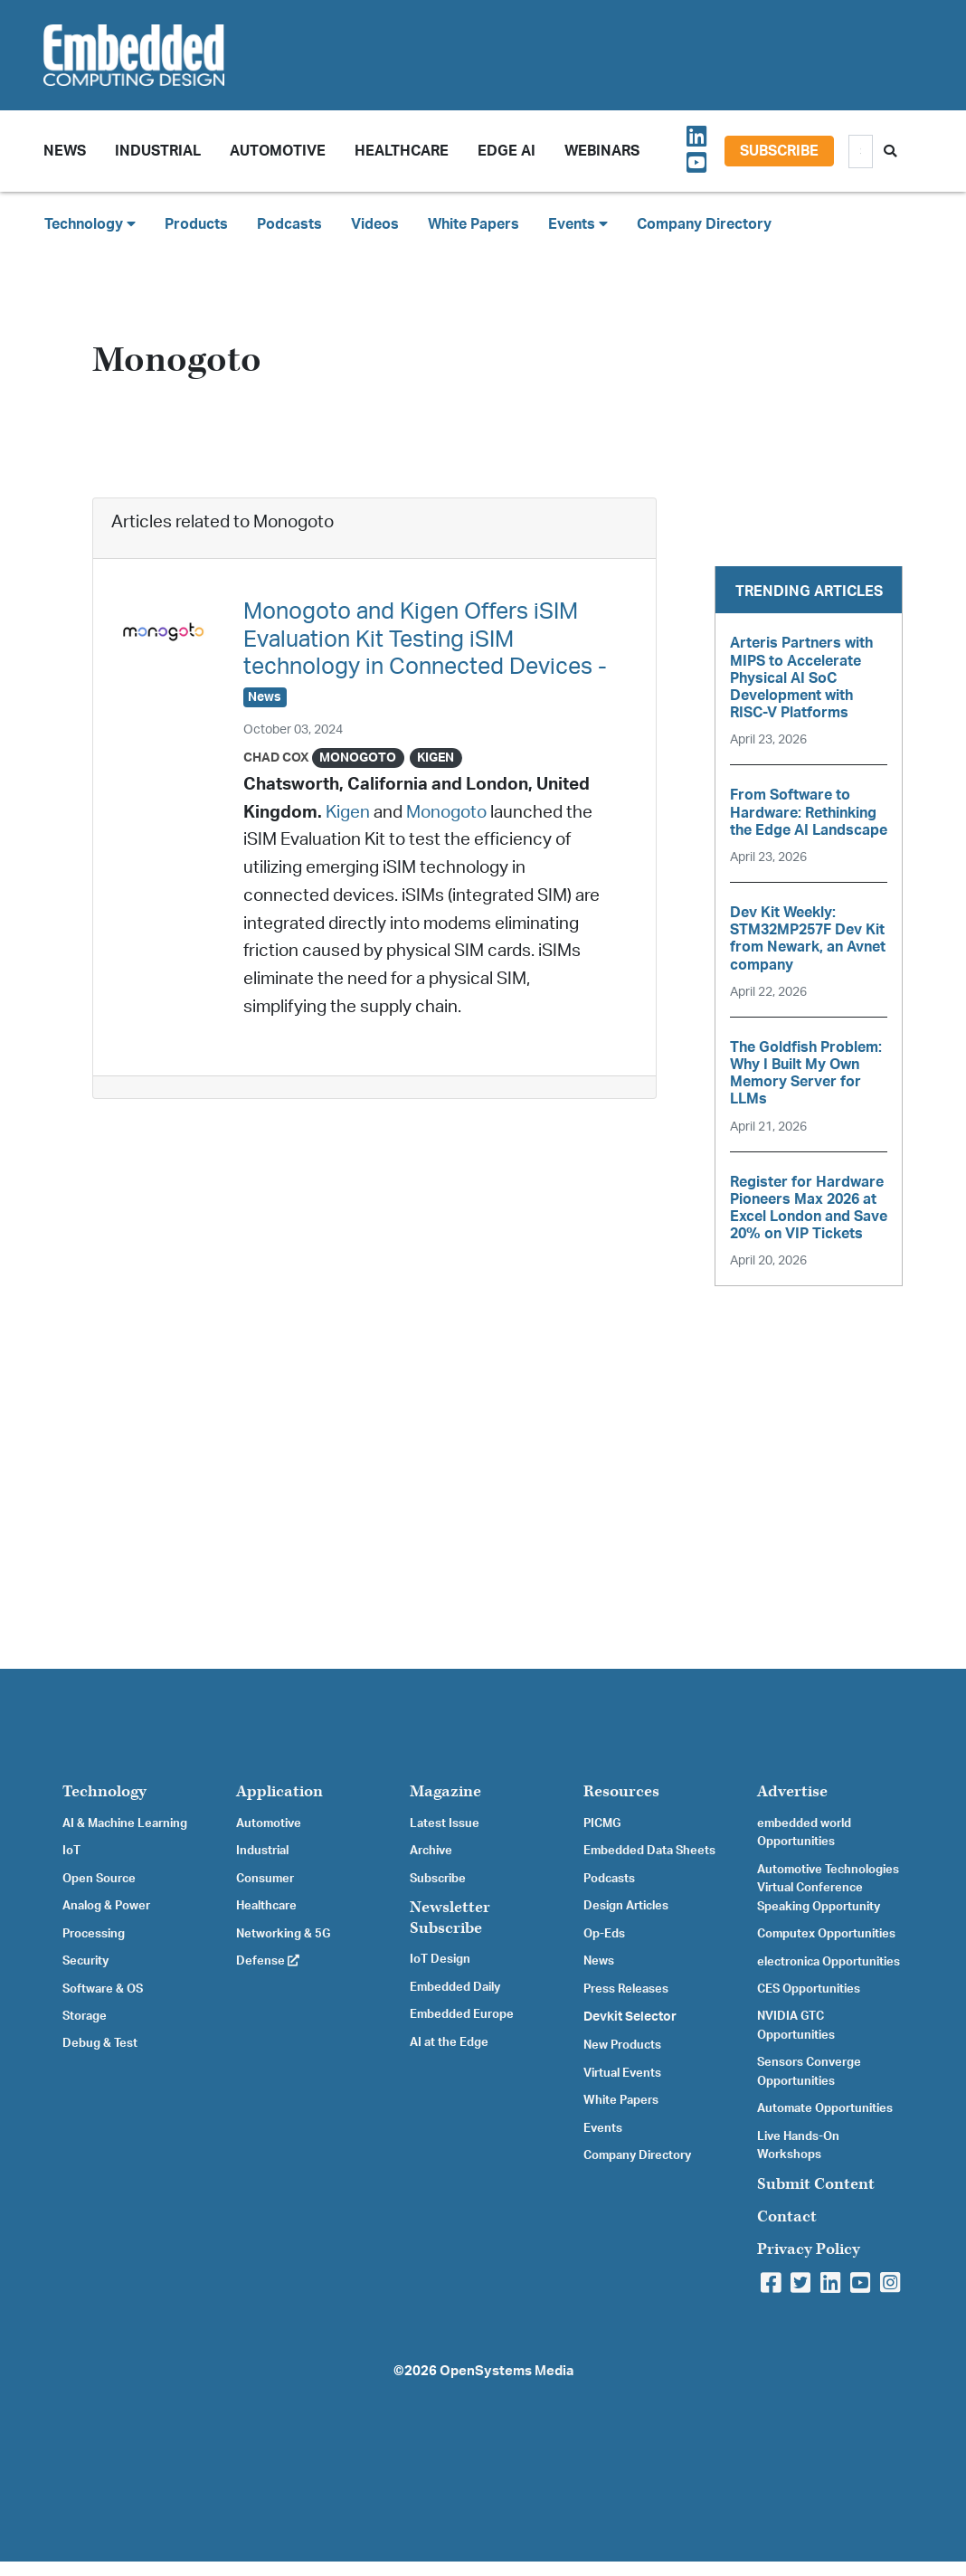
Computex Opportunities (826, 1933)
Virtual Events (622, 2073)
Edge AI (506, 151)
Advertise (792, 1791)
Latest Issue (444, 1823)
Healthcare (402, 151)
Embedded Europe (462, 2014)
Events (602, 2128)
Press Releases (625, 1989)
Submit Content (816, 2184)
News (598, 1961)
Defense (267, 1961)
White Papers (473, 224)
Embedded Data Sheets (649, 1850)
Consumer (265, 1878)
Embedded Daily (455, 1987)
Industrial (158, 151)
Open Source (99, 1878)
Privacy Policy (808, 2249)
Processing (93, 1933)
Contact (787, 2216)
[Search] (860, 151)
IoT (71, 1850)
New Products (622, 2045)
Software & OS (102, 1989)
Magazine (445, 1791)
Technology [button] (90, 224)
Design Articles (625, 1905)
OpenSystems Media (506, 2371)
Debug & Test (99, 2043)
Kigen (348, 812)
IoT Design (440, 1959)
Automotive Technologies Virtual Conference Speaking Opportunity (828, 1888)
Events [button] (578, 224)
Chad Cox (276, 757)
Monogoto (446, 812)
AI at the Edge (449, 2042)
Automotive (278, 151)
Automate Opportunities (825, 2108)
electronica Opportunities (828, 1961)
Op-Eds (604, 1933)
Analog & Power (106, 1905)
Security (85, 1961)
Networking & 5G (283, 1933)
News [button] (64, 151)
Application (279, 1791)
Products (196, 224)
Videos (375, 224)
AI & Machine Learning (124, 1823)
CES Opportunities (808, 1989)
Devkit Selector (630, 2017)
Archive (431, 1850)
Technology (104, 1791)
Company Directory (704, 224)
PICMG (601, 1823)
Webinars (601, 151)
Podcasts (289, 224)
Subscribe (779, 151)
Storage (84, 2016)
